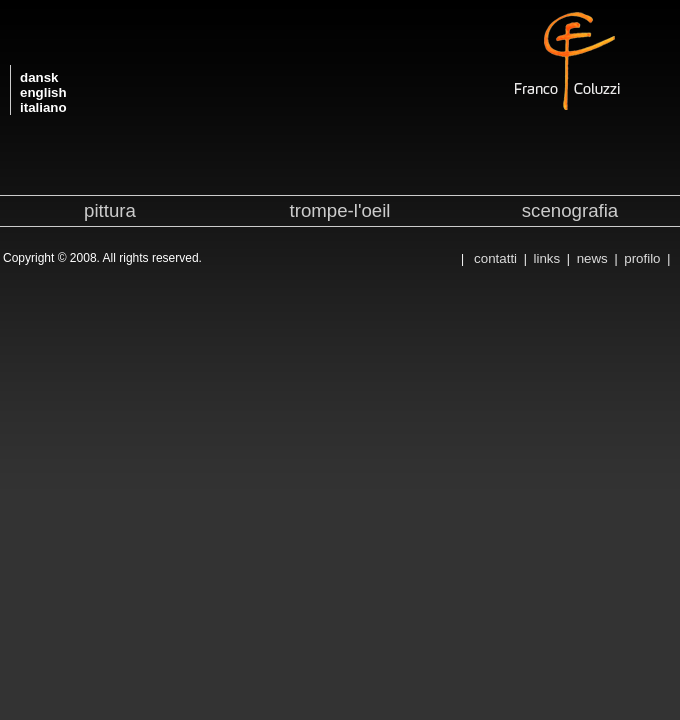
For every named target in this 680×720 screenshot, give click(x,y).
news (592, 258)
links (547, 258)
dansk (39, 77)
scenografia (570, 210)
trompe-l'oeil (339, 210)
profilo (642, 258)
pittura (110, 210)
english (43, 92)
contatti (495, 258)
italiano (43, 107)
